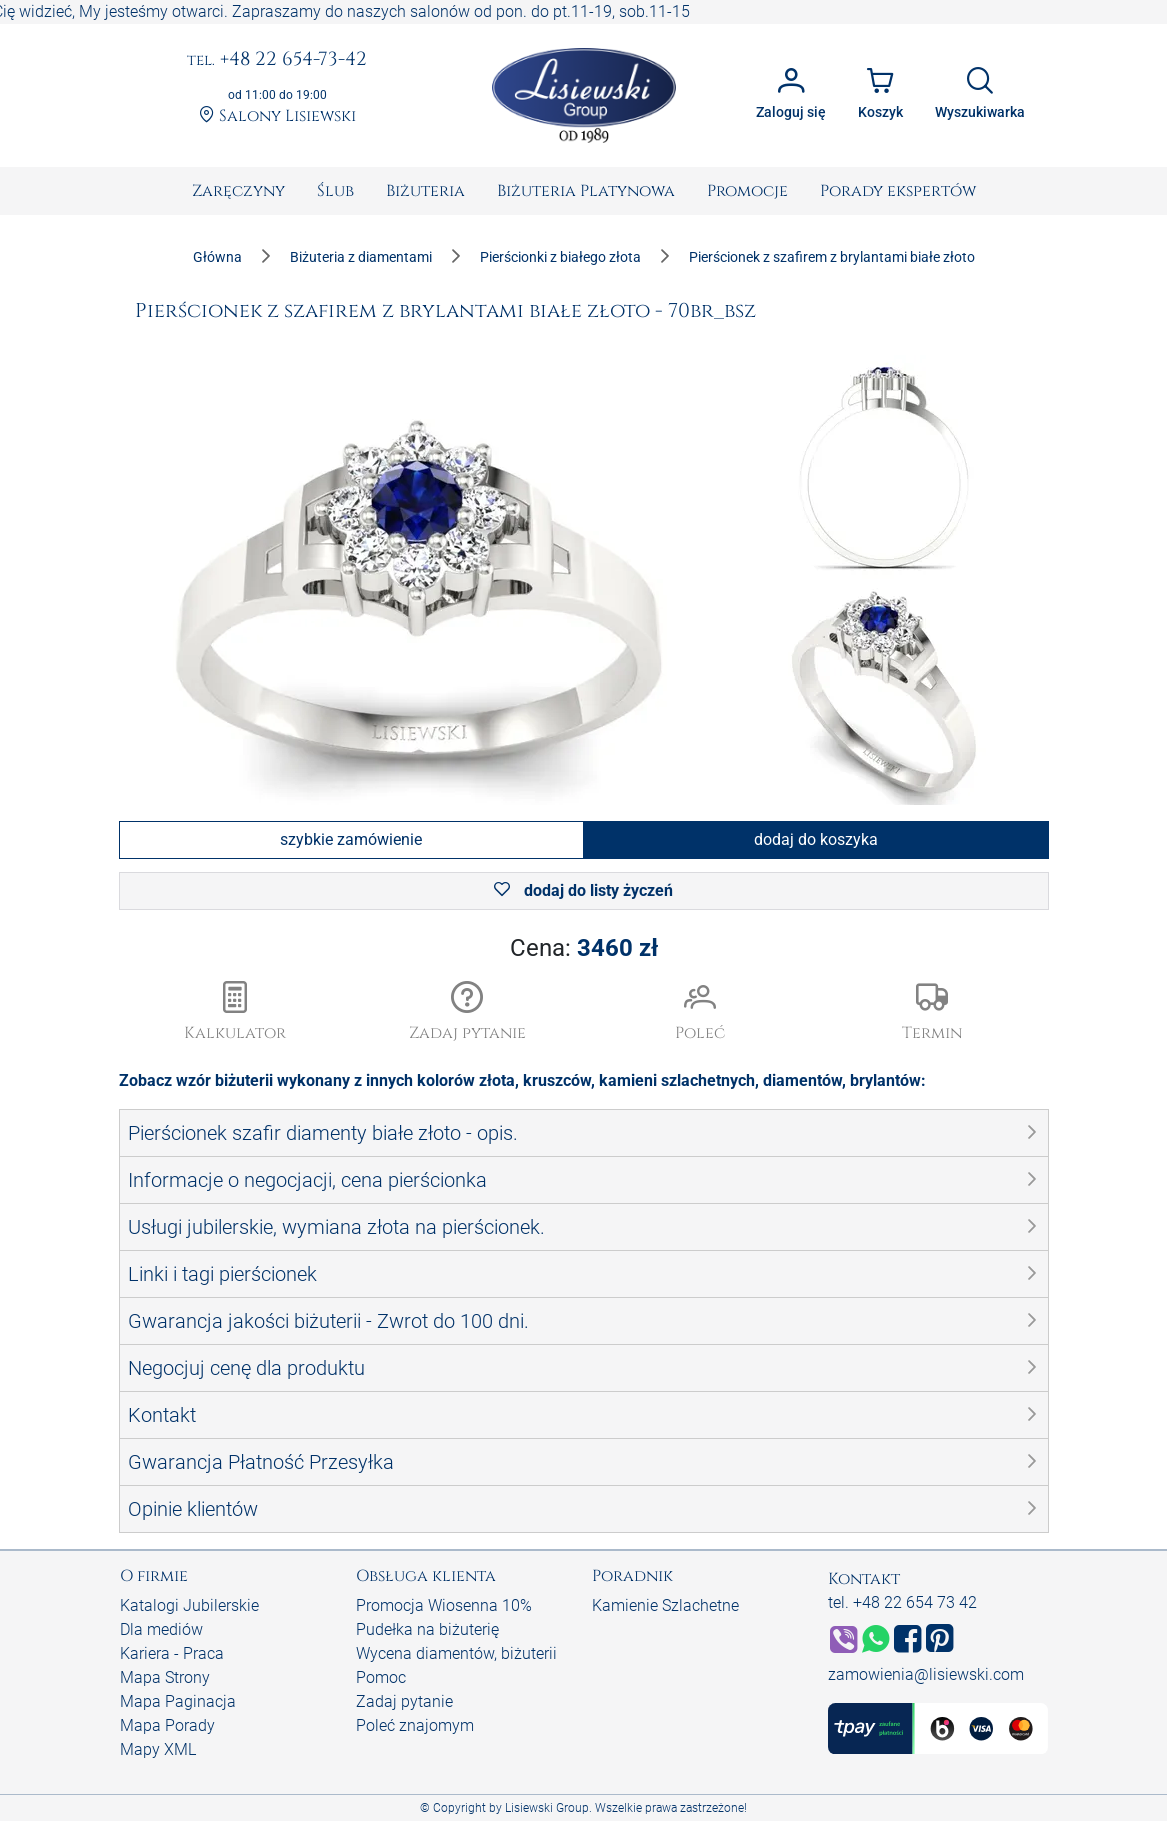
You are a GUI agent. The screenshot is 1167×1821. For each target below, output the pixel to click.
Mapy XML (158, 1749)
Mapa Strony (165, 1677)
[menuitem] (238, 191)
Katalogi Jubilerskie (189, 1605)
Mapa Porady (167, 1725)
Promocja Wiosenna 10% (444, 1605)
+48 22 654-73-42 (277, 60)
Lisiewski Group (547, 1808)
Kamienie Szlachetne (665, 1605)
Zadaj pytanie (404, 1701)
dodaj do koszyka (816, 839)
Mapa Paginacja (178, 1701)
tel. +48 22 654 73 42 (902, 1602)
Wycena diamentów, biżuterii (456, 1653)
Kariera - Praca (172, 1653)
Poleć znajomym (415, 1725)
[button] (467, 1013)
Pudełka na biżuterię (427, 1629)
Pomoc (381, 1677)
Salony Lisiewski (277, 116)
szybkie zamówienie (351, 839)
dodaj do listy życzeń (583, 890)
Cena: (584, 948)
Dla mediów (161, 1629)
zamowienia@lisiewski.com (926, 1674)
